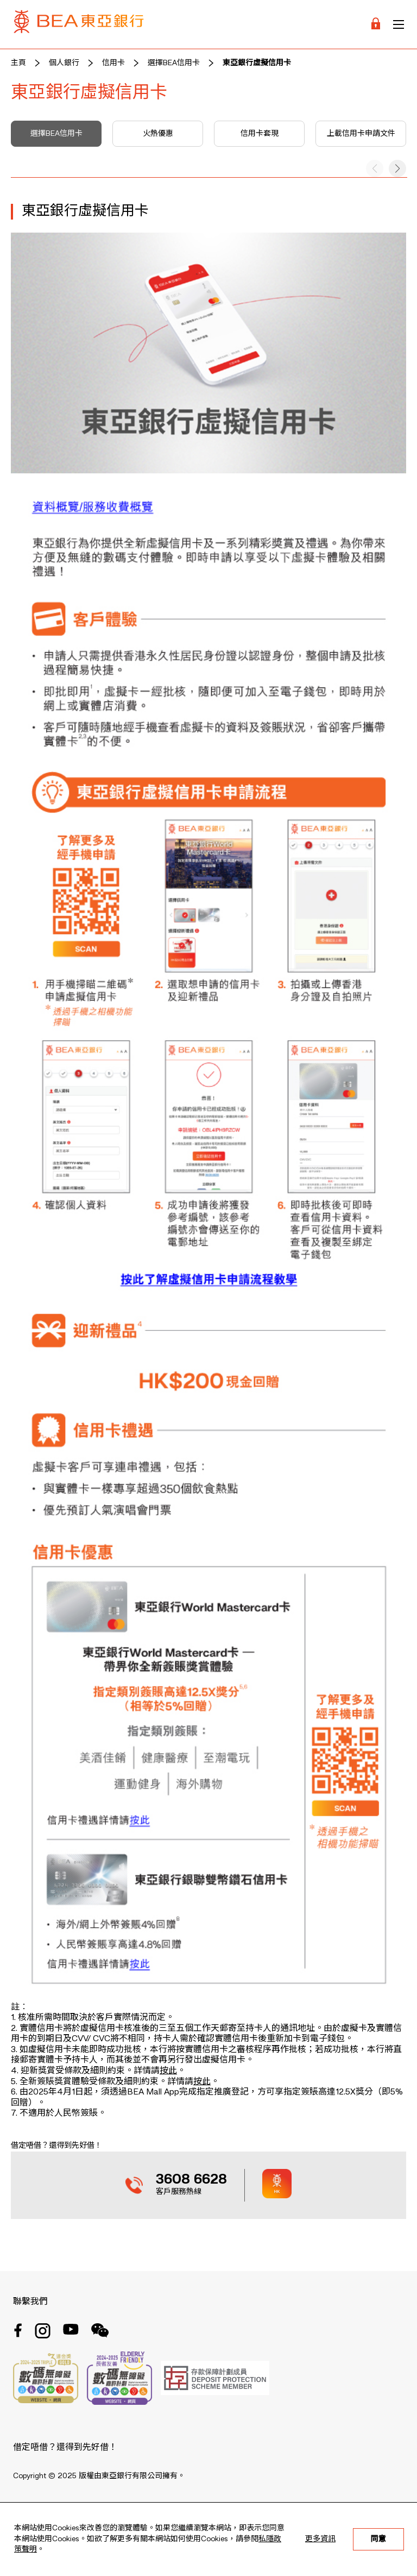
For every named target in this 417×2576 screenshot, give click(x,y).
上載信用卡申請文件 (361, 133)
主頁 (18, 63)
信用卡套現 (260, 133)
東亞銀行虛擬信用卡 (257, 63)
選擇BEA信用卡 (174, 63)
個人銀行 (64, 63)
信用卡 (113, 63)
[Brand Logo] (78, 24)
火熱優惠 (158, 133)
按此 (168, 2071)
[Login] (376, 24)
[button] (397, 168)
